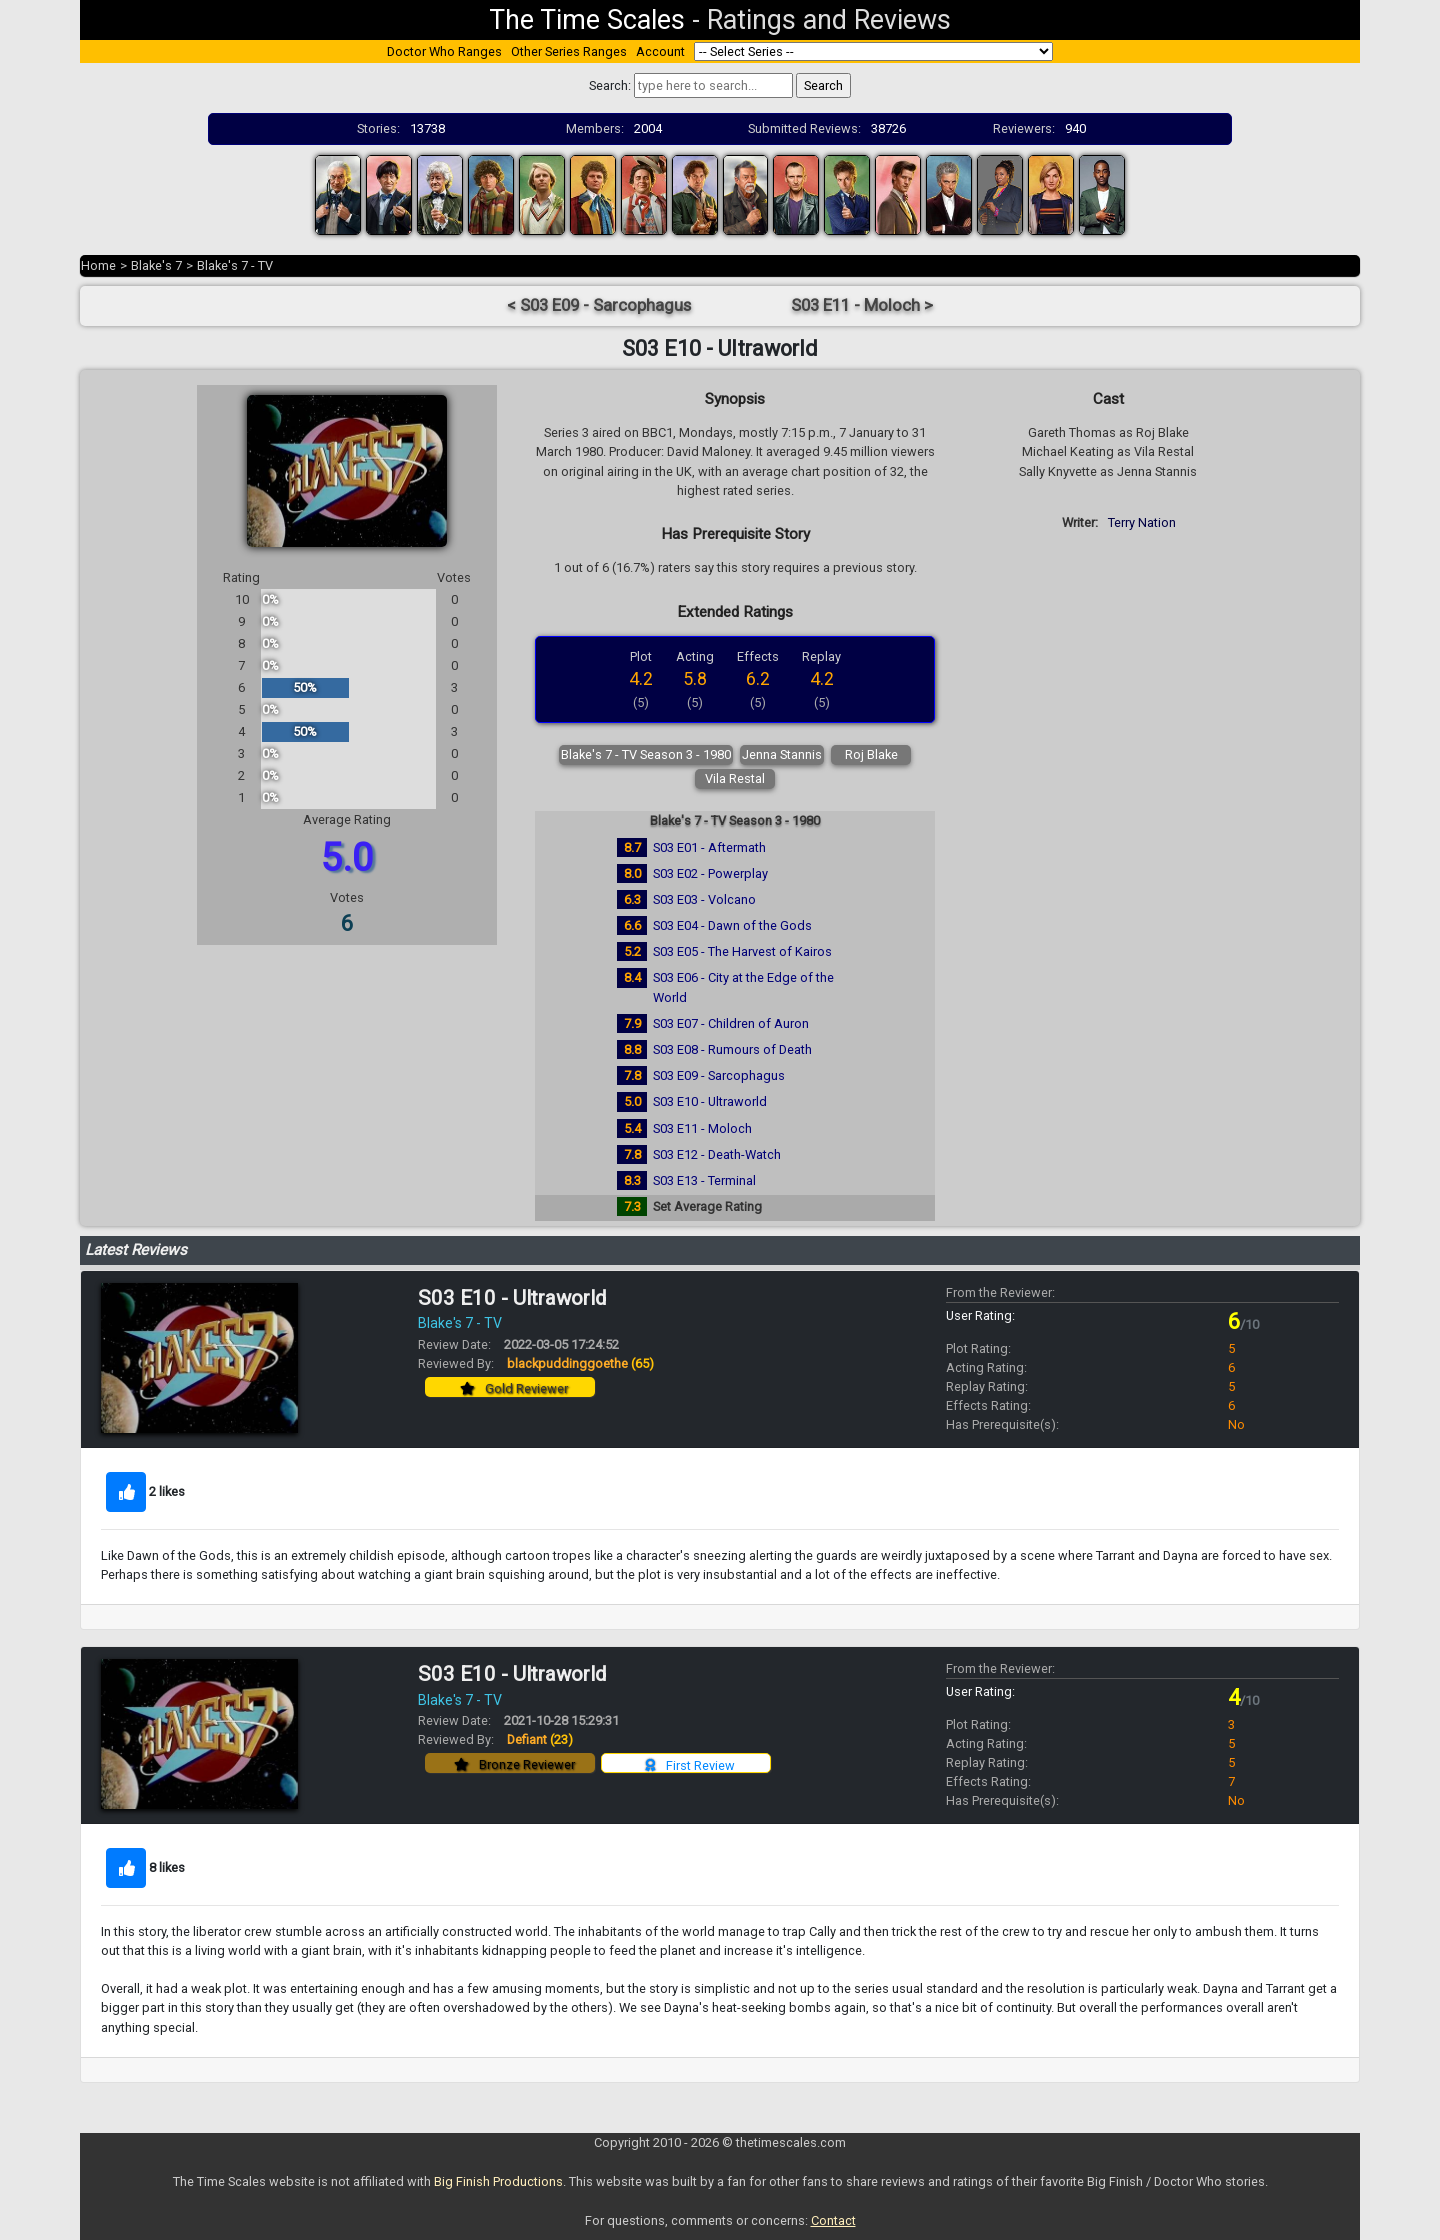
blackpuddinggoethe (580, 1363)
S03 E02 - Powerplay (710, 873)
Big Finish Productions (498, 2181)
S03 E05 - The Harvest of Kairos (742, 951)
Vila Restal (735, 778)
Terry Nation (1142, 522)
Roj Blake (871, 754)
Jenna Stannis (782, 754)
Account (660, 51)
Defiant (540, 1739)
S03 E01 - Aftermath (709, 847)
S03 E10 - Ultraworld (710, 1101)
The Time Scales (587, 20)
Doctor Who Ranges (444, 51)
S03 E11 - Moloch (702, 1128)
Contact (833, 2220)
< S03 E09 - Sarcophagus (599, 305)
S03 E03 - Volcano (704, 899)
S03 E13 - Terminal (704, 1180)
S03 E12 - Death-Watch (717, 1154)
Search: (610, 85)
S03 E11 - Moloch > (862, 305)
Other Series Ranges (569, 51)
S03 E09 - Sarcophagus (719, 1075)
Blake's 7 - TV (235, 265)
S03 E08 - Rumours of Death (732, 1049)
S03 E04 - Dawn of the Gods (732, 925)
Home (98, 265)
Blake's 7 (156, 265)
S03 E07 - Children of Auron (731, 1023)
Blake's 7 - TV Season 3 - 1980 (646, 754)
